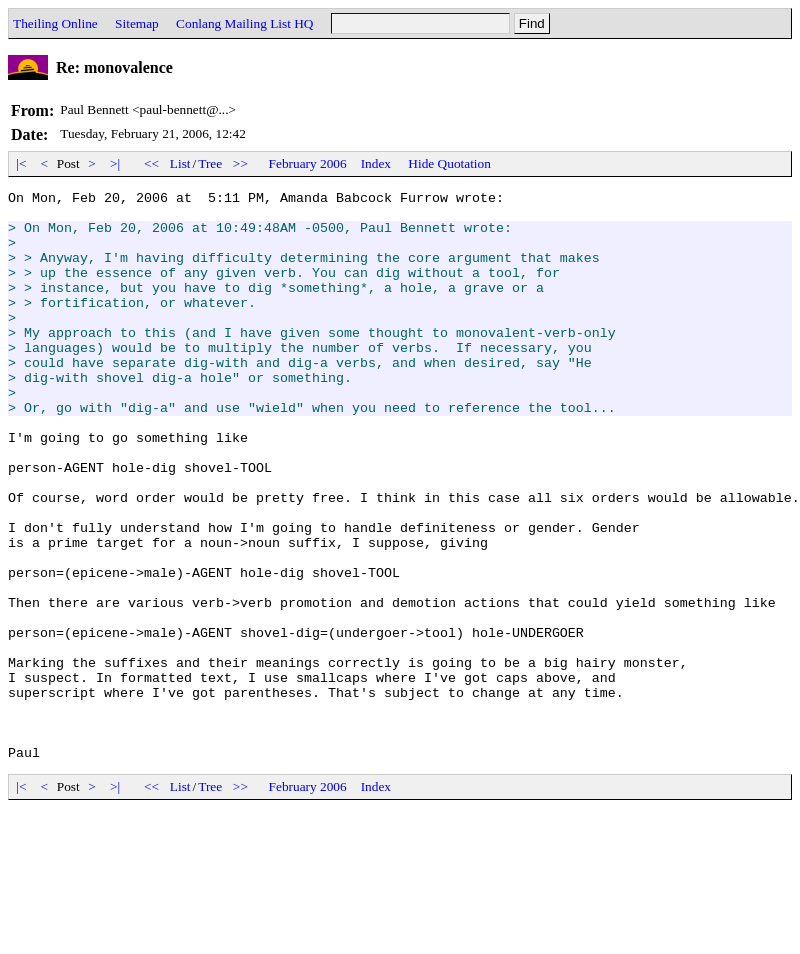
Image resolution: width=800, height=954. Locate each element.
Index (376, 163)
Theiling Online (55, 23)
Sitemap (137, 23)
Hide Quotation (449, 163)
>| (115, 163)
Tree (210, 163)
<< (152, 163)
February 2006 (308, 163)
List (180, 163)
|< (21, 163)
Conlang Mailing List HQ (244, 23)
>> (241, 163)
